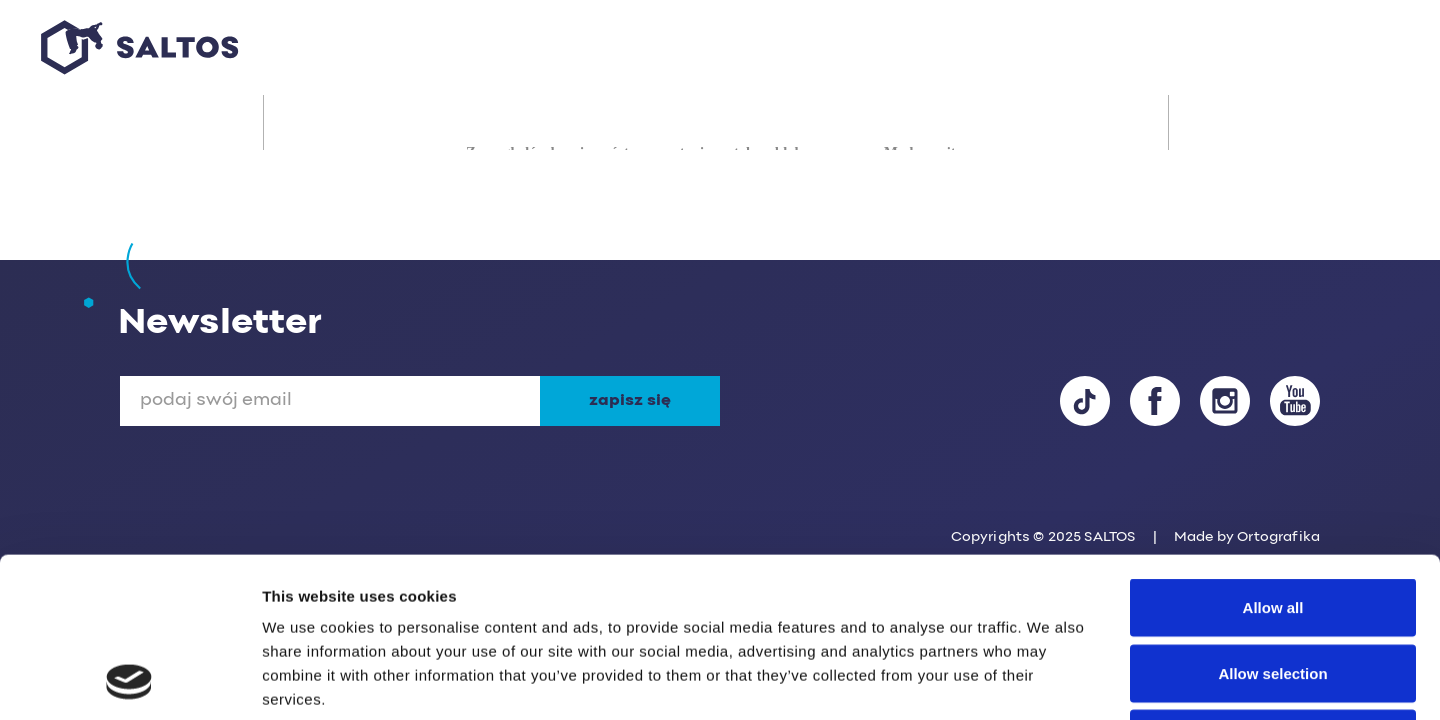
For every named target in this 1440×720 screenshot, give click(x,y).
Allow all (1273, 457)
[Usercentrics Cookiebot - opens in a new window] (129, 681)
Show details (1049, 680)
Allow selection (1272, 523)
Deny (1273, 588)
